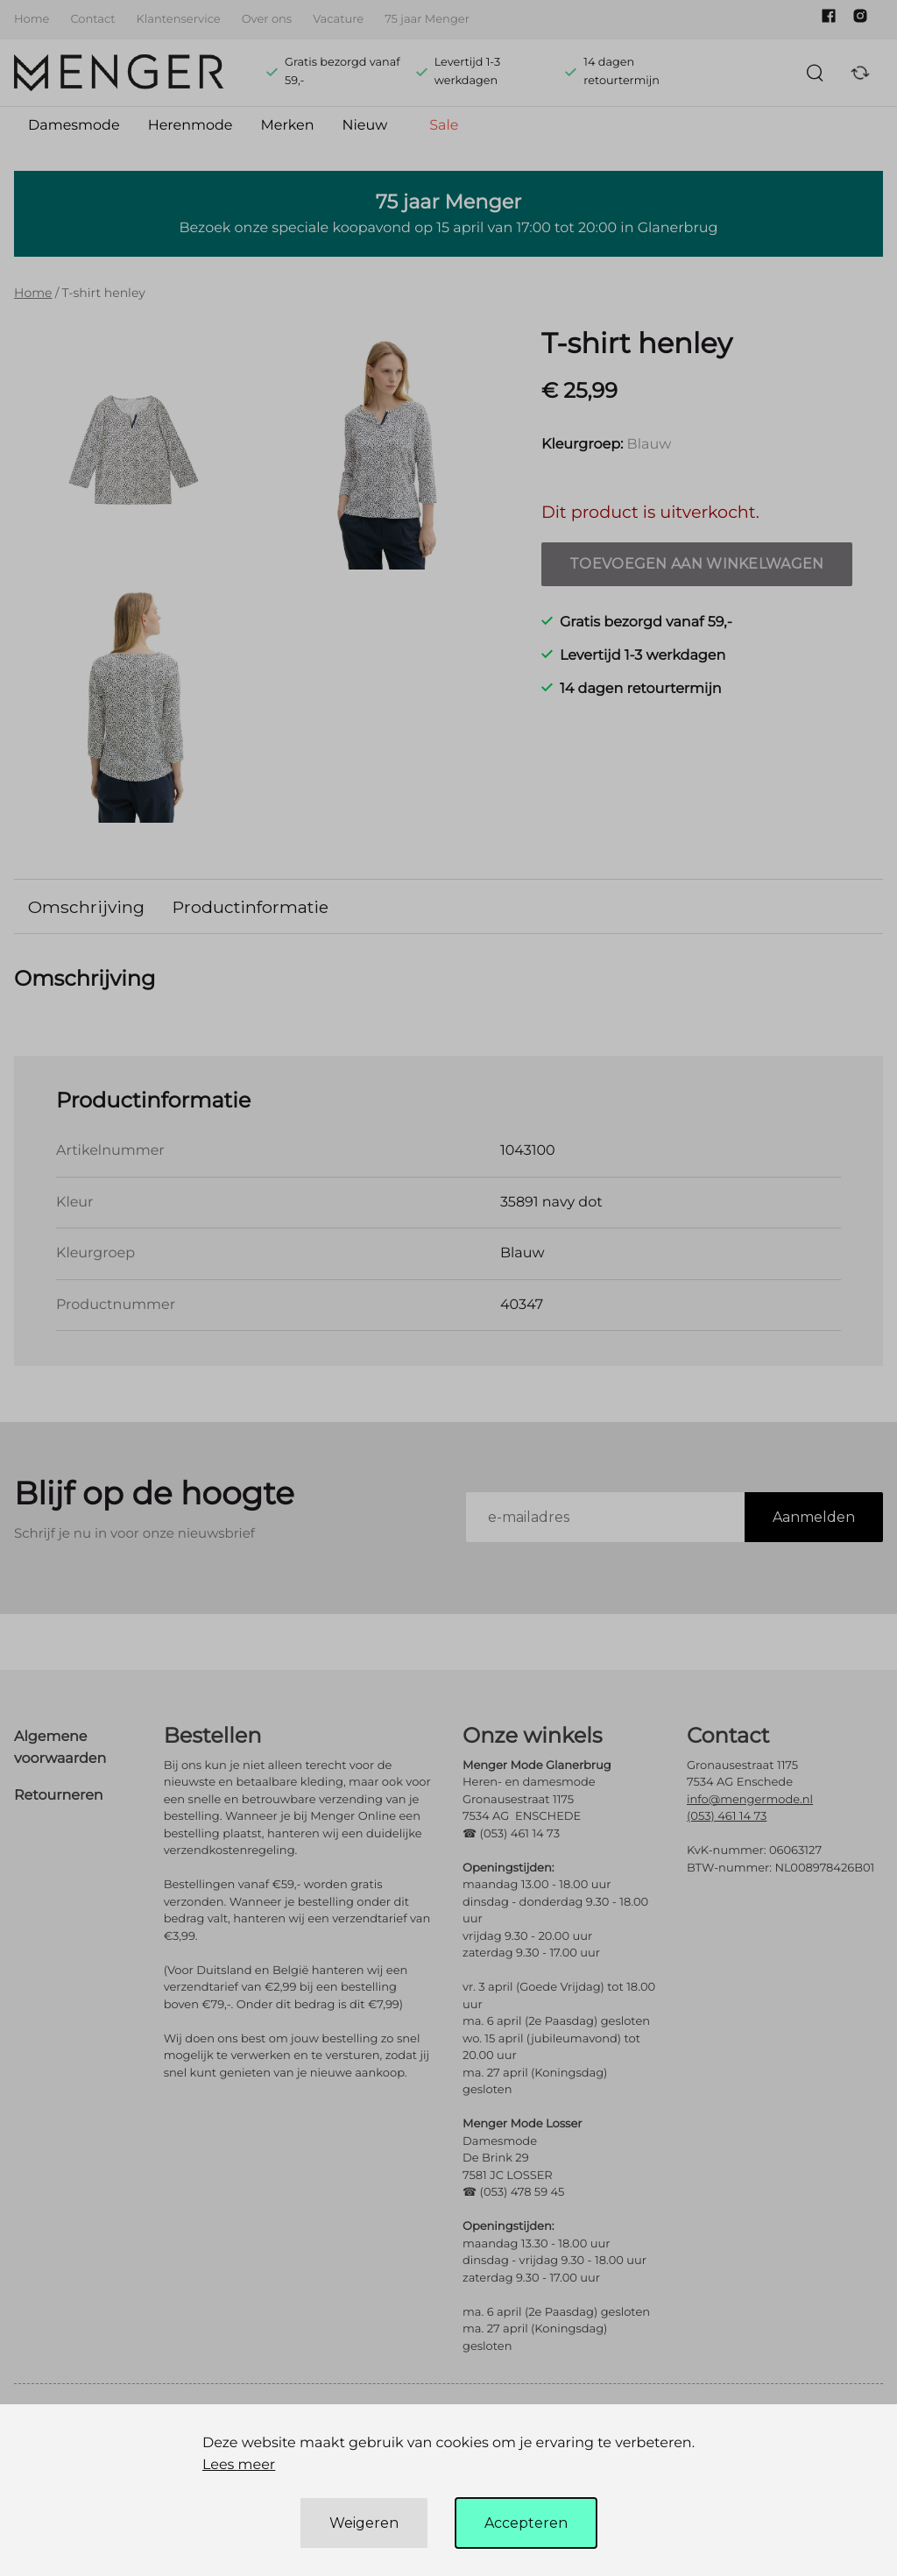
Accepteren (526, 2523)
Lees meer (238, 2465)
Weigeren (364, 2523)
